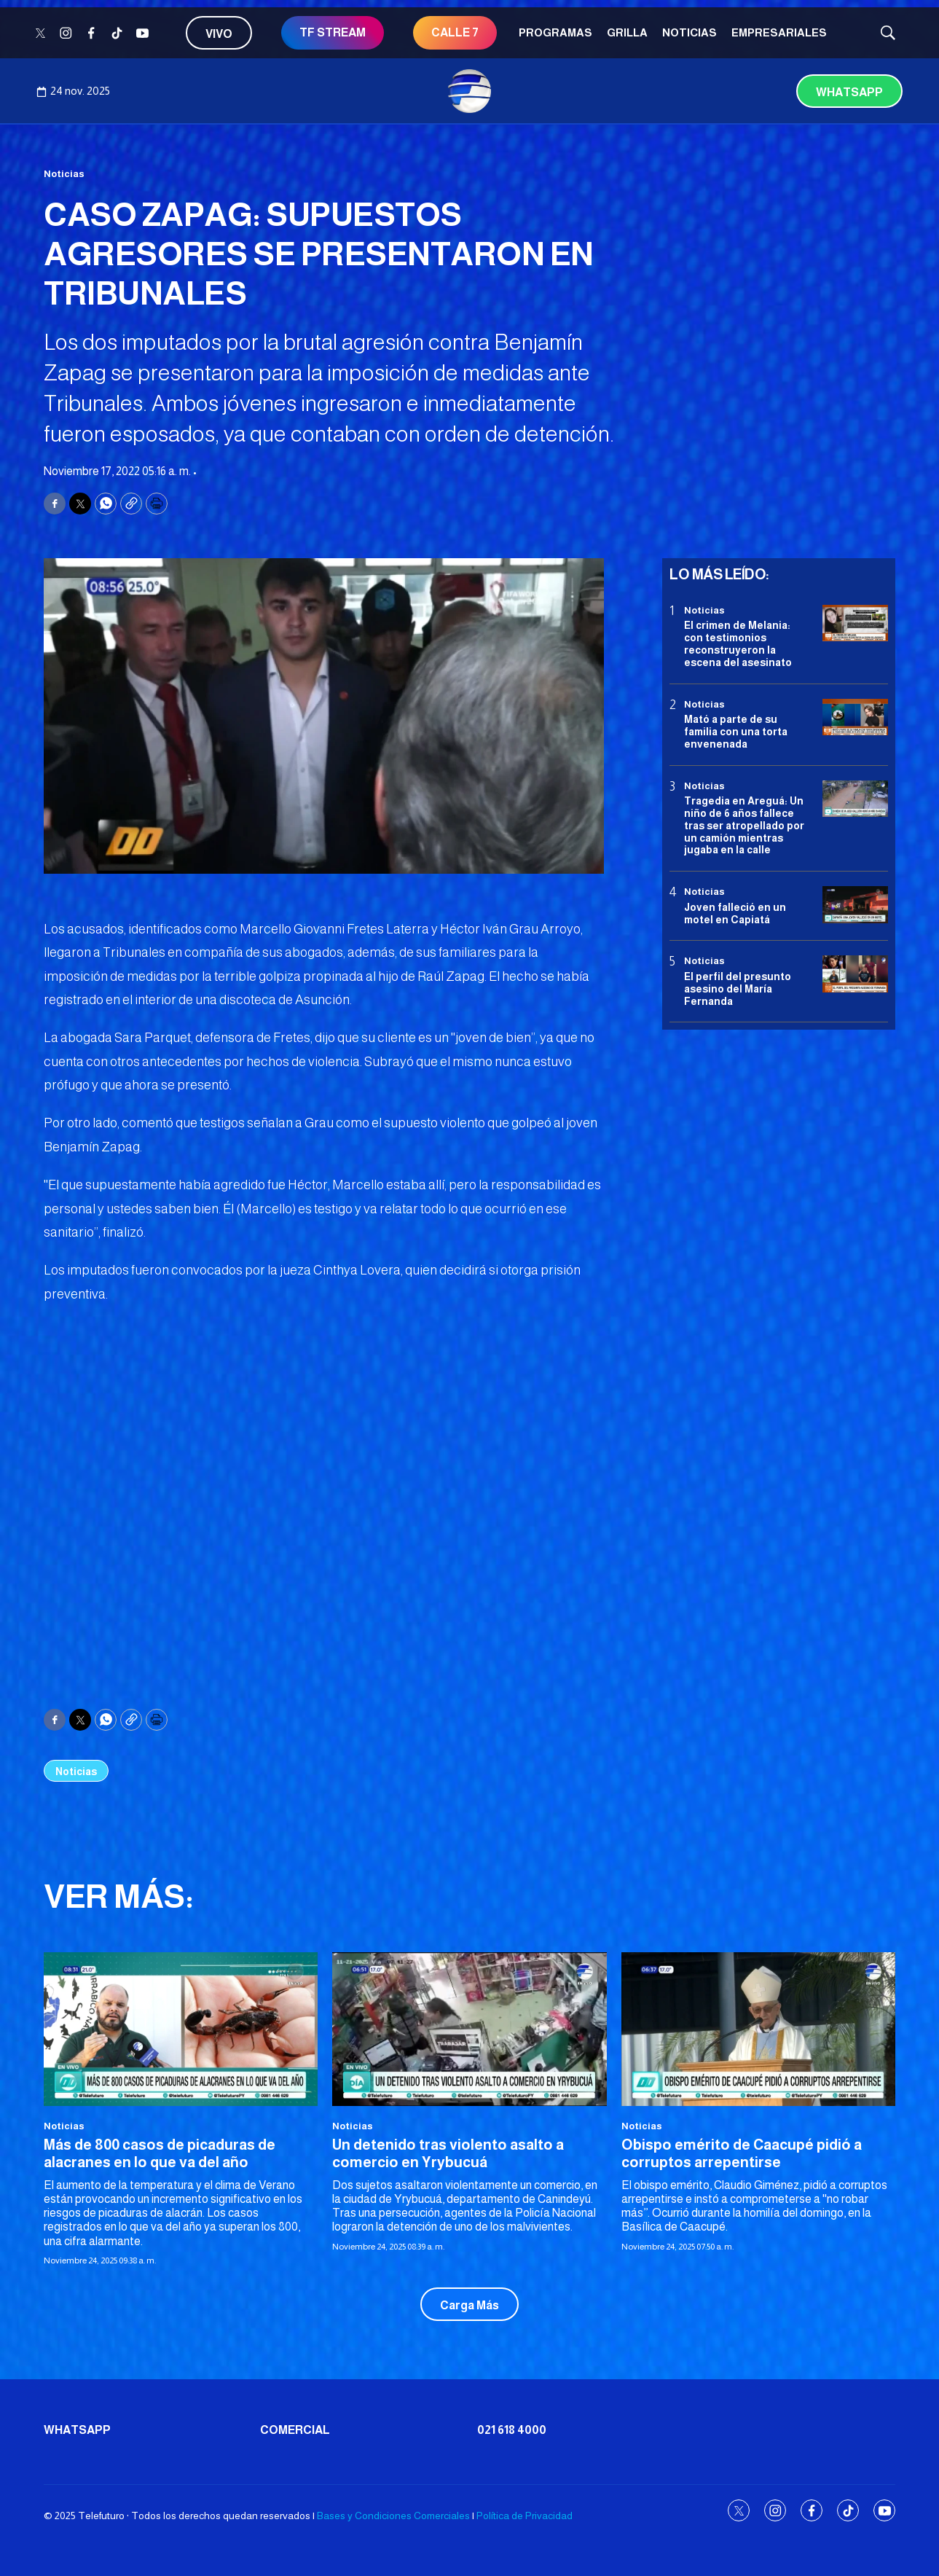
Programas (555, 32)
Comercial (295, 2430)
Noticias (689, 32)
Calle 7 (455, 32)
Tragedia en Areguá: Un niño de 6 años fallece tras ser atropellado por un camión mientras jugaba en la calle (744, 825)
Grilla (627, 32)
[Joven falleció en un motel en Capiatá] (855, 904)
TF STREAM (332, 32)
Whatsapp (849, 92)
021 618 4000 (511, 2430)
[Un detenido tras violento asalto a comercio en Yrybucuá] (469, 2029)
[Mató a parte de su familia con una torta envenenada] (855, 717)
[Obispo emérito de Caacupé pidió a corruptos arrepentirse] (758, 2029)
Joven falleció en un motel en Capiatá (735, 913)
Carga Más (469, 2305)
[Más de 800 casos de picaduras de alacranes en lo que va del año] (181, 2029)
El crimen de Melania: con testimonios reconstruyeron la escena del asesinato (738, 643)
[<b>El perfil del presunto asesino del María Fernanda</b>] (855, 974)
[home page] (470, 91)
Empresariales (779, 32)
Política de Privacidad (524, 2515)
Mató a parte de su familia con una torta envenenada (735, 731)
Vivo (218, 34)
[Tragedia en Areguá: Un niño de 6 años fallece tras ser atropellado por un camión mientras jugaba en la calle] (855, 799)
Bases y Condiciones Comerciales (393, 2515)
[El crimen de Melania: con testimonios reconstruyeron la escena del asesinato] (855, 623)
